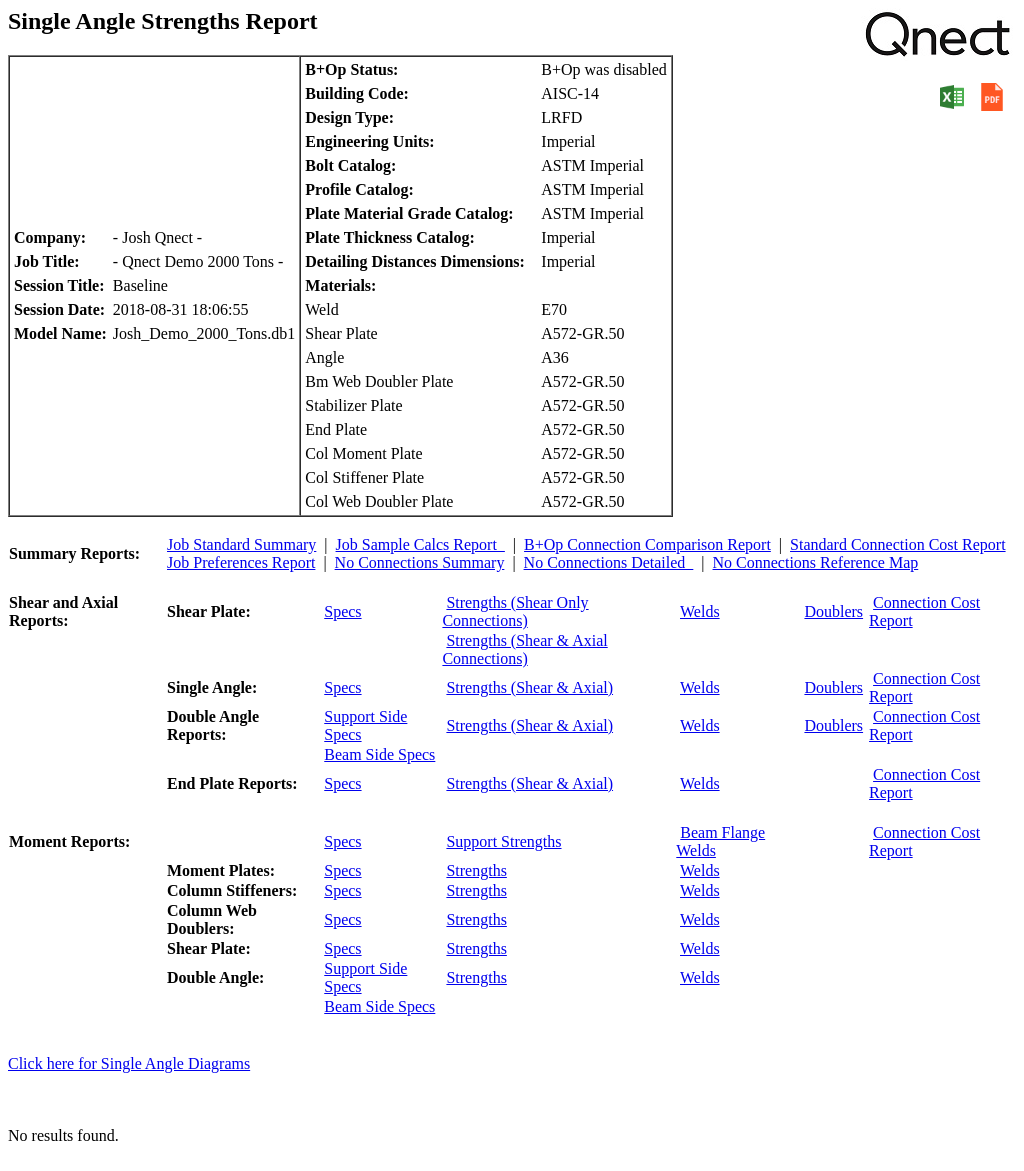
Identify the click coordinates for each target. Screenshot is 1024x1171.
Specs (342, 611)
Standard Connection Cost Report (898, 544)
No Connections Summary (420, 562)
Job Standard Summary (241, 544)
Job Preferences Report (241, 562)
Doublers (833, 611)
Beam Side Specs (379, 754)
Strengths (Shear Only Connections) (515, 611)
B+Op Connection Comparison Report (647, 544)
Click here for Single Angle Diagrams (129, 1063)
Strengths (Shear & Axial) (529, 687)
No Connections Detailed (609, 562)
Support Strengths (503, 841)
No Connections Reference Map (816, 562)
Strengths (476, 870)
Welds (700, 611)
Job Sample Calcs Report (420, 544)
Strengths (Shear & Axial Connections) (524, 649)
